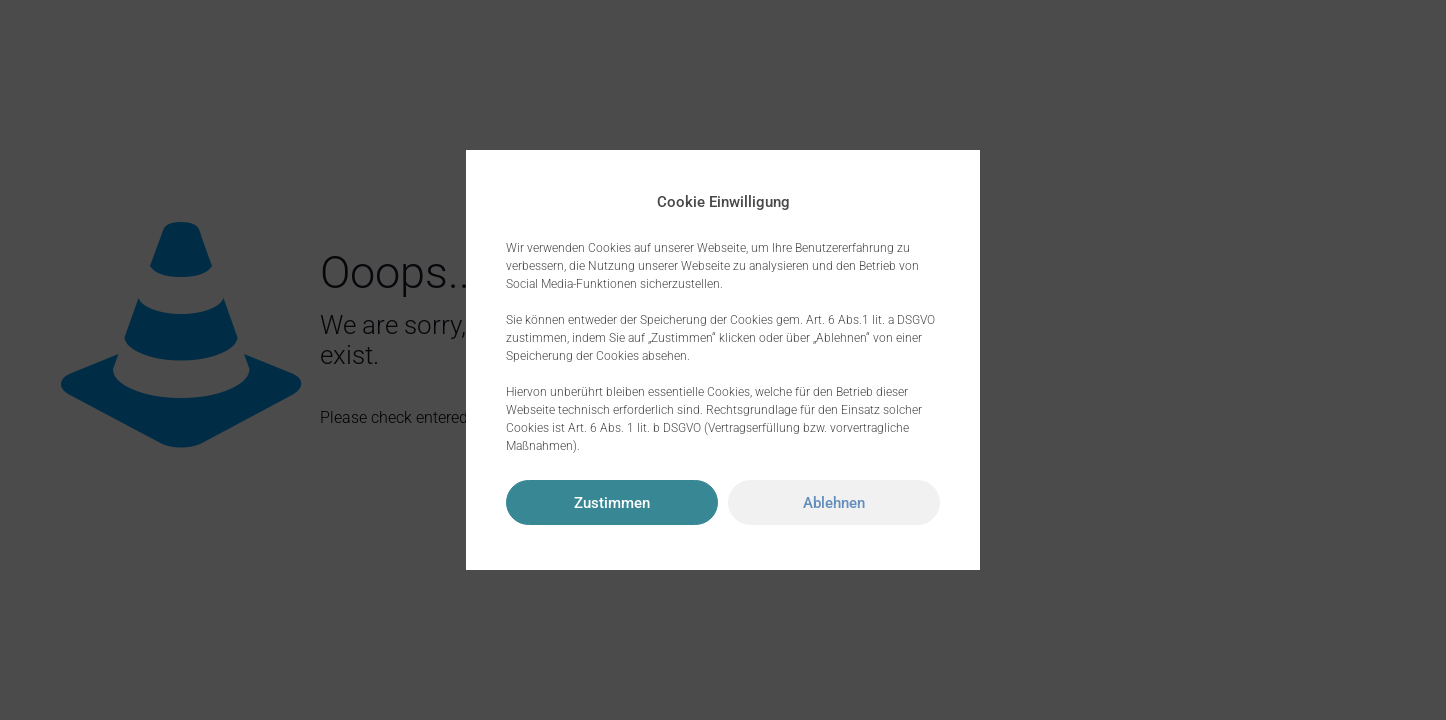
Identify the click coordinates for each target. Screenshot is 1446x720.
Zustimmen (612, 503)
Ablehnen (834, 503)
